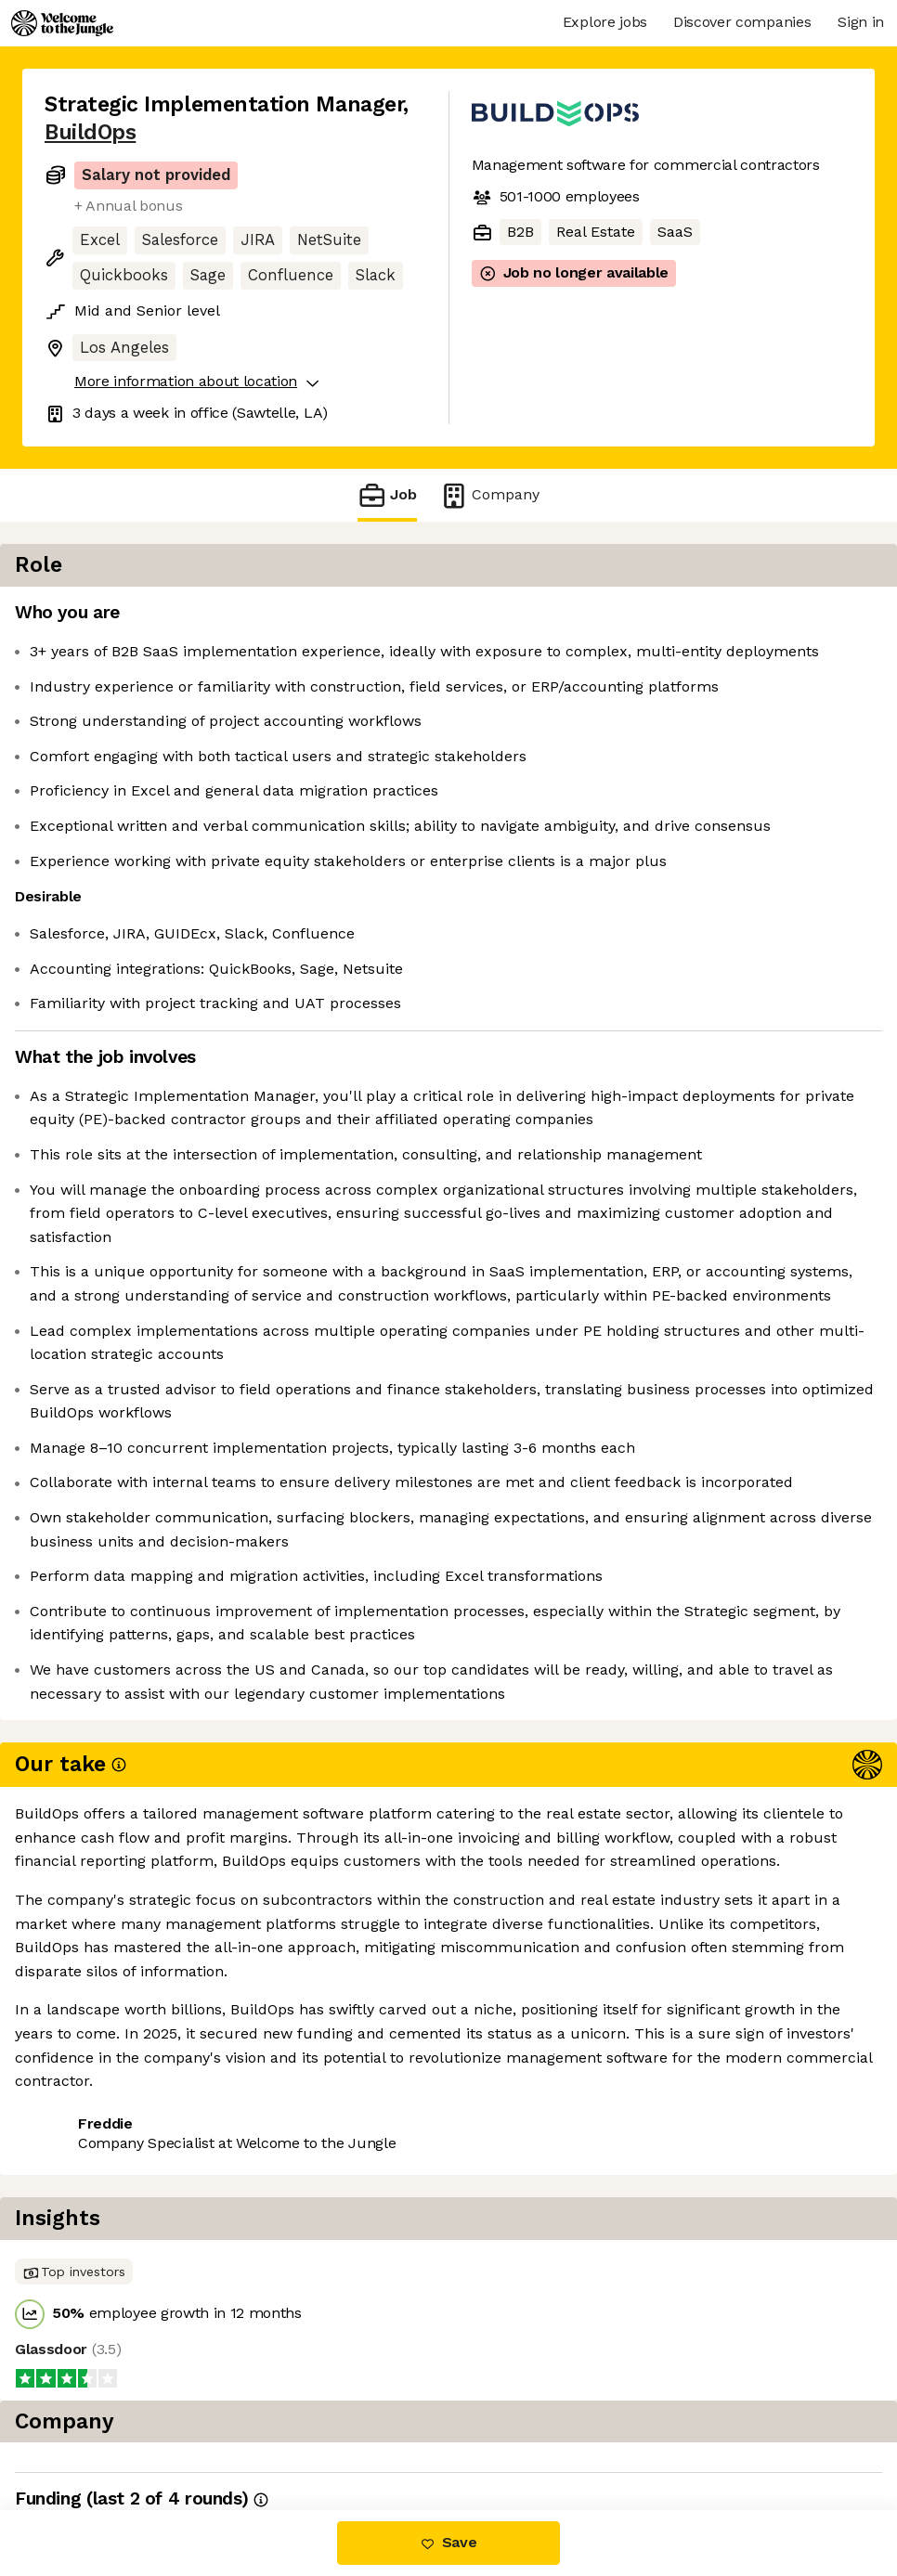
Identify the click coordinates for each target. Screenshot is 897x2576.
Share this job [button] (95, 2431)
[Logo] (62, 23)
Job (387, 495)
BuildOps (90, 132)
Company (489, 495)
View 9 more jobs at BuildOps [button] (281, 2431)
